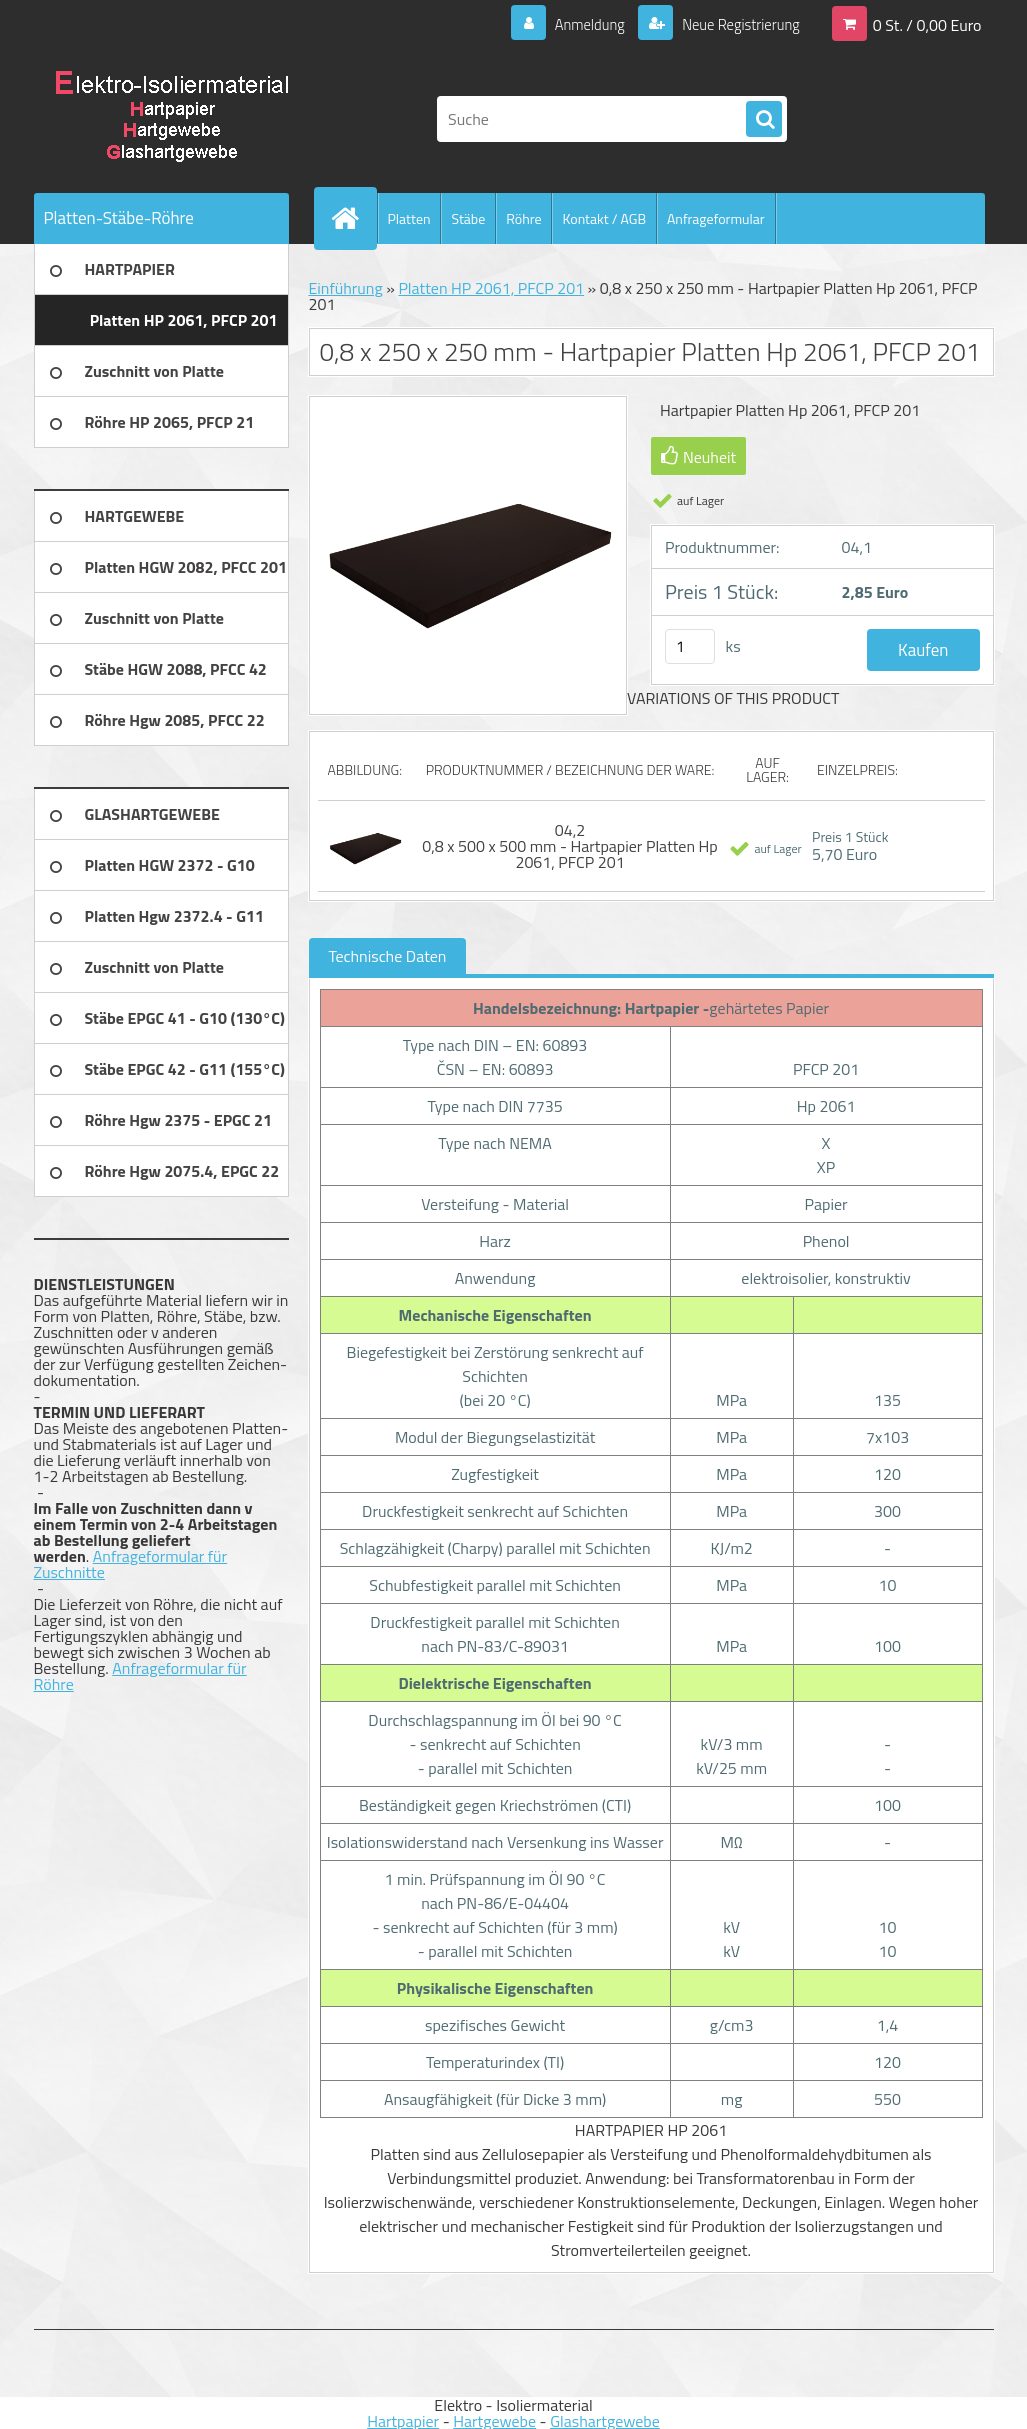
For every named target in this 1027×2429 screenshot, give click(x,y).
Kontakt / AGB (604, 218)
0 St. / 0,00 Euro (927, 24)
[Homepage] (354, 218)
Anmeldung (574, 24)
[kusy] (690, 646)
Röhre (523, 218)
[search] (764, 120)
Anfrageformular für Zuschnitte (131, 1564)
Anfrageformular (716, 218)
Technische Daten (388, 956)
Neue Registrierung (734, 24)
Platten (409, 218)
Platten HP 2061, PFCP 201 (491, 288)
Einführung (346, 288)
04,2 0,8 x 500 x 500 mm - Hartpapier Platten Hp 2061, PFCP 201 (569, 846)
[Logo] (171, 119)
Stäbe (468, 218)
